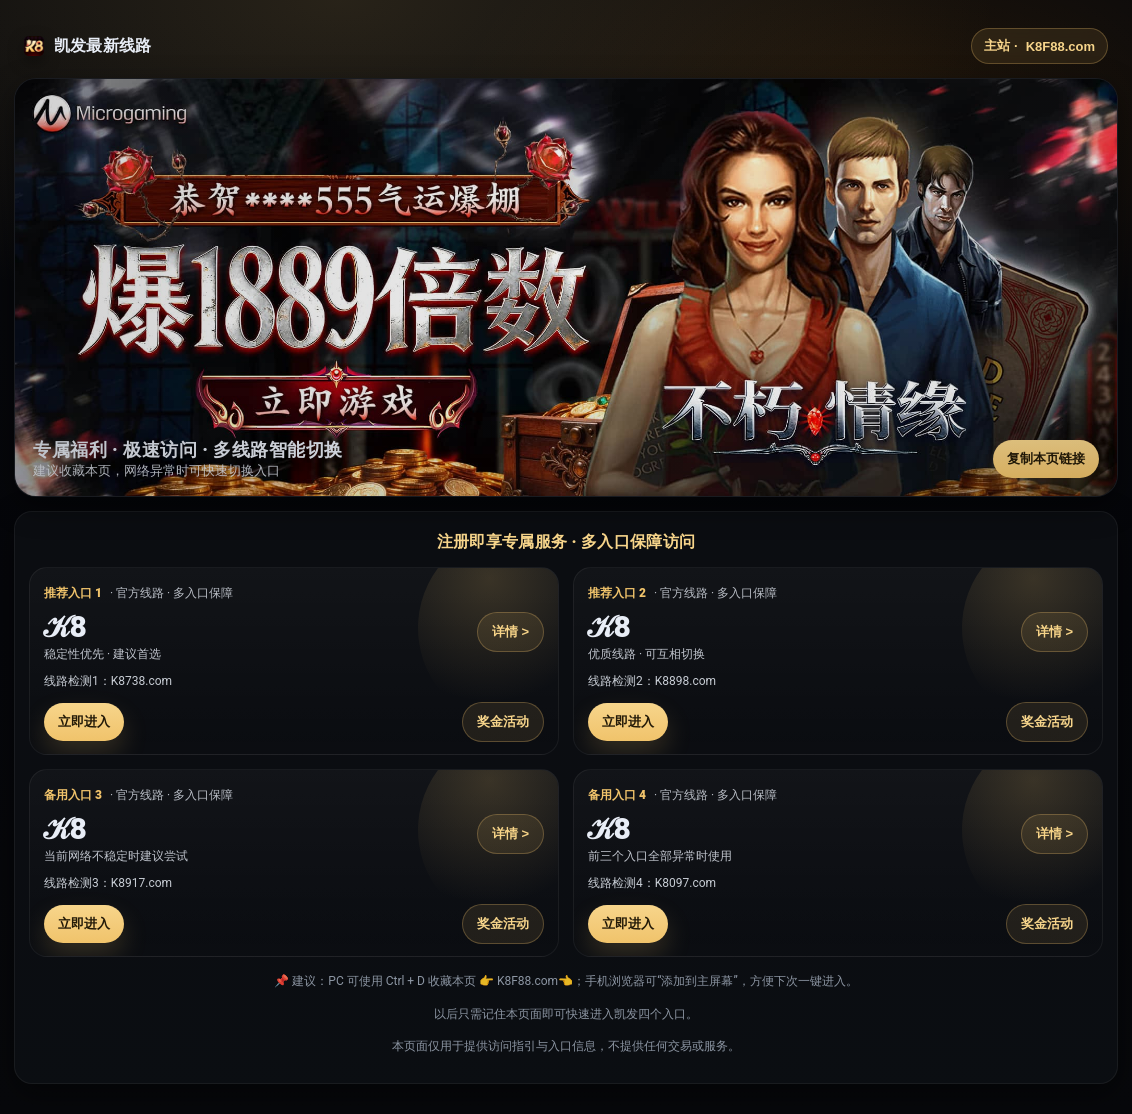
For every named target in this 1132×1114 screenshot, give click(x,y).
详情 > (510, 631)
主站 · (1039, 46)
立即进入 (84, 721)
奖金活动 (503, 721)
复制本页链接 (1046, 458)
